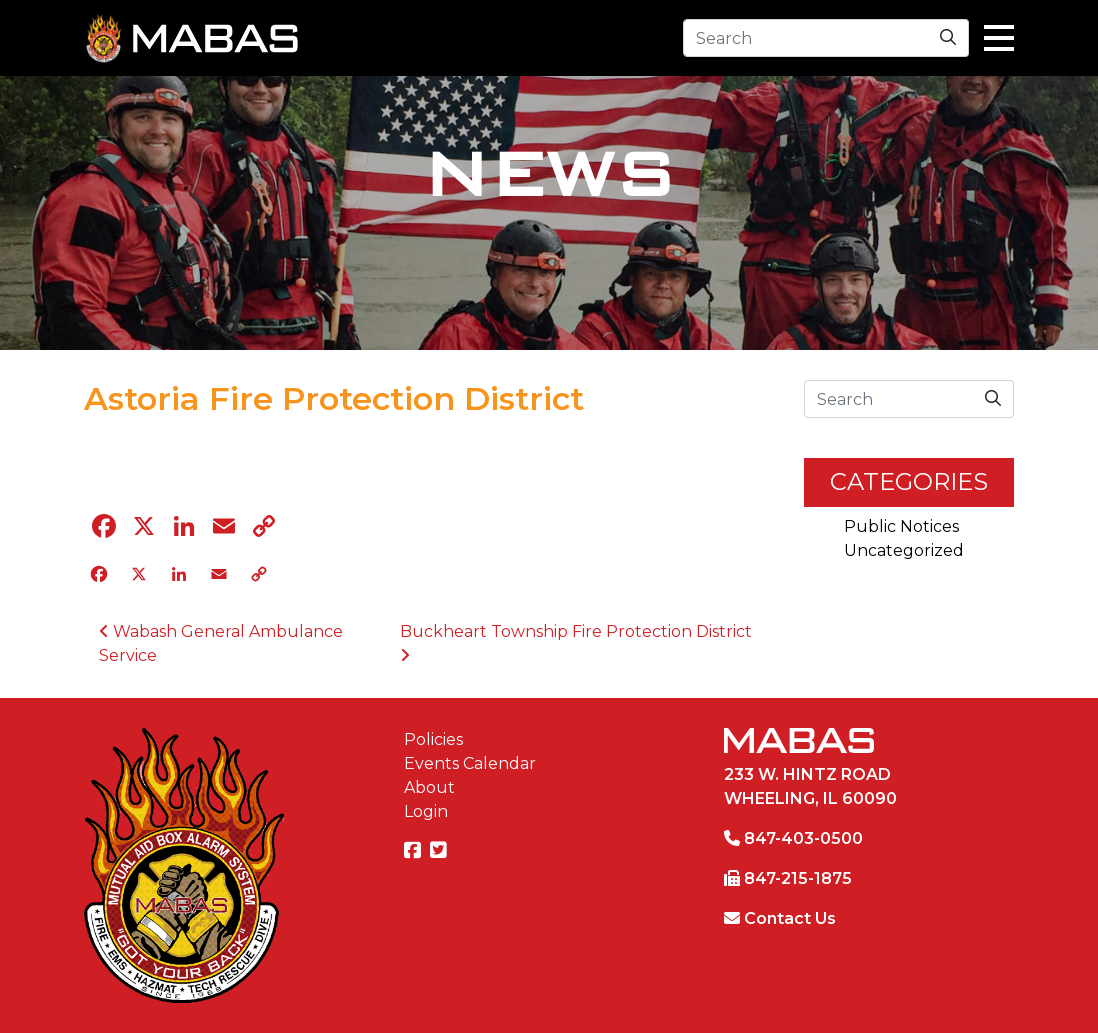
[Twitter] (441, 851)
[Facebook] (415, 851)
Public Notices (901, 526)
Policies (433, 739)
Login (426, 811)
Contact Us (790, 918)
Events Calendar (470, 763)
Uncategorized (904, 550)
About (429, 787)
